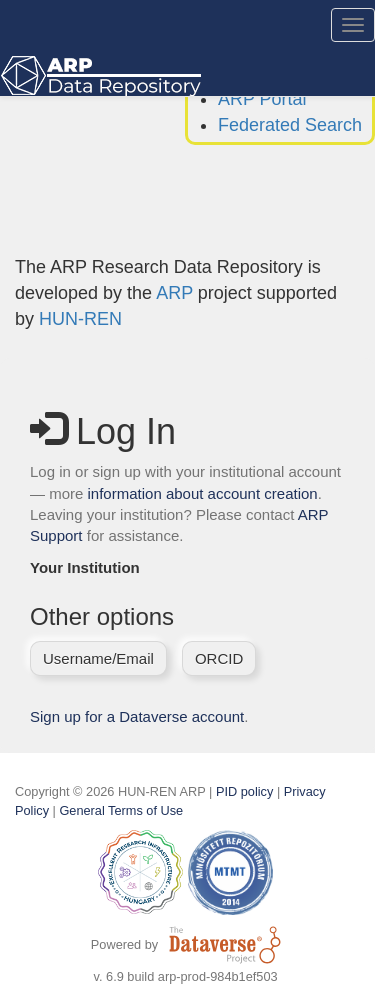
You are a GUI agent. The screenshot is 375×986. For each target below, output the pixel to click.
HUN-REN (80, 319)
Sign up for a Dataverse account (137, 716)
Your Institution (85, 567)
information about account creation (203, 493)
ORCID (219, 658)
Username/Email (98, 658)
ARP (174, 293)
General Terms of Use (121, 810)
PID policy (244, 791)
